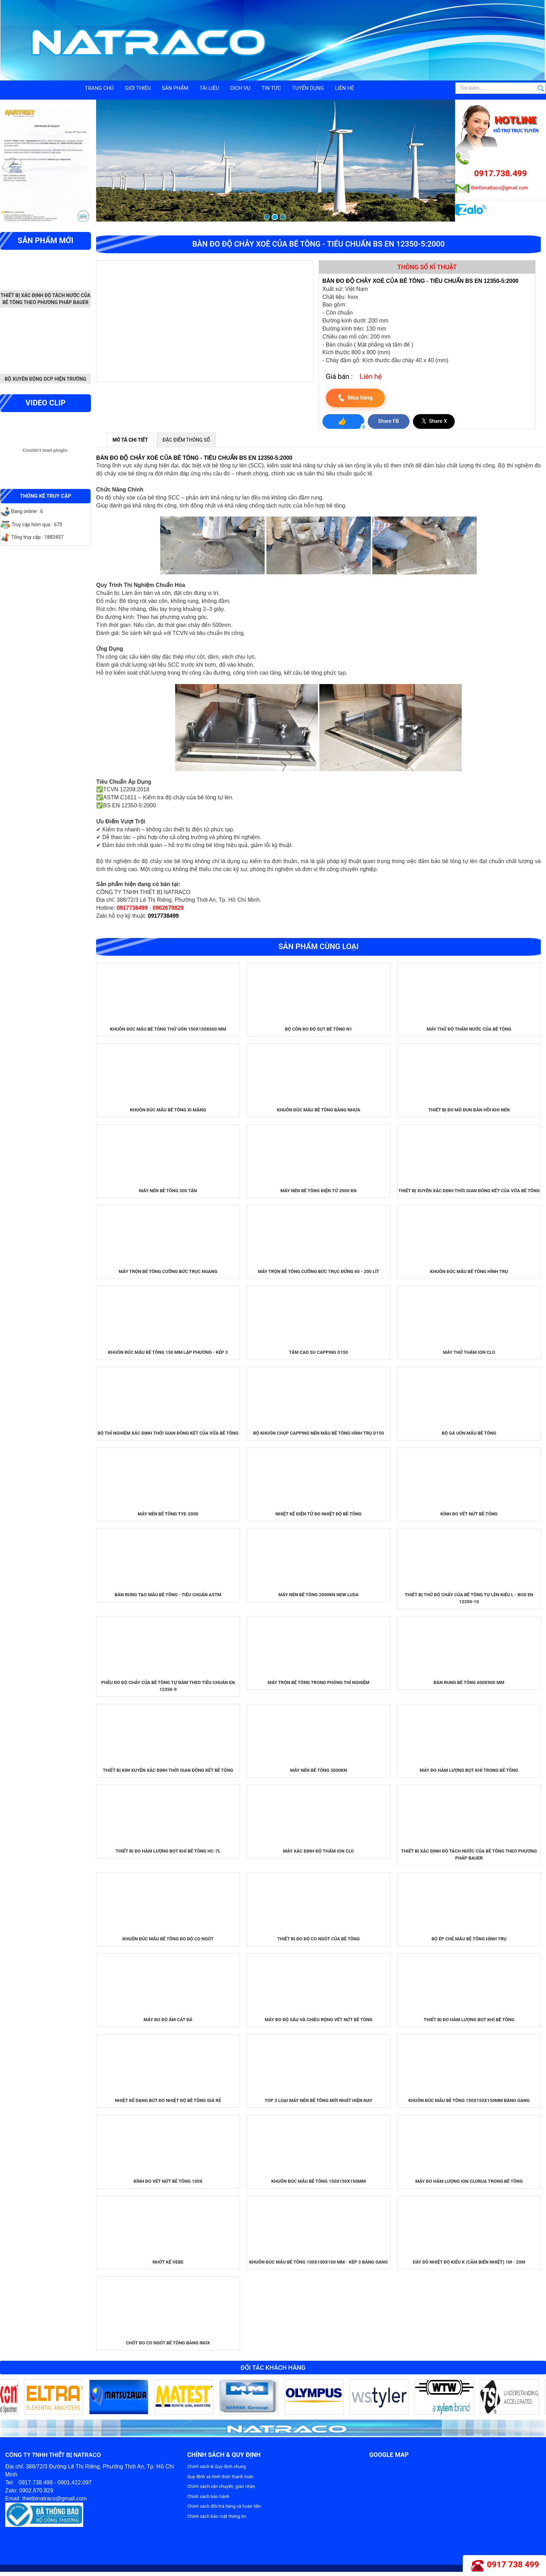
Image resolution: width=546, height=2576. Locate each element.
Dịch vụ (240, 88)
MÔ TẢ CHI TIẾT (130, 440)
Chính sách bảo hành (208, 2496)
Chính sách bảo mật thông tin (216, 2516)
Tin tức (271, 88)
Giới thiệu (138, 88)
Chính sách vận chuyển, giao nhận (221, 2486)
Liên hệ (344, 88)
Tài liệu (209, 88)
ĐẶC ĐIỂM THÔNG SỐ (186, 440)
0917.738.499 (500, 173)
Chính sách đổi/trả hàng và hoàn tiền (224, 2506)
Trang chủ (99, 88)
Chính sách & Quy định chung (216, 2466)
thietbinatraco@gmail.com (499, 188)
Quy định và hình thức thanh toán (220, 2476)
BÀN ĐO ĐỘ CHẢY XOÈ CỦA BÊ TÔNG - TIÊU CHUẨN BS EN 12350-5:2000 (194, 458)
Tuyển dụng (308, 88)
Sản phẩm (175, 88)
